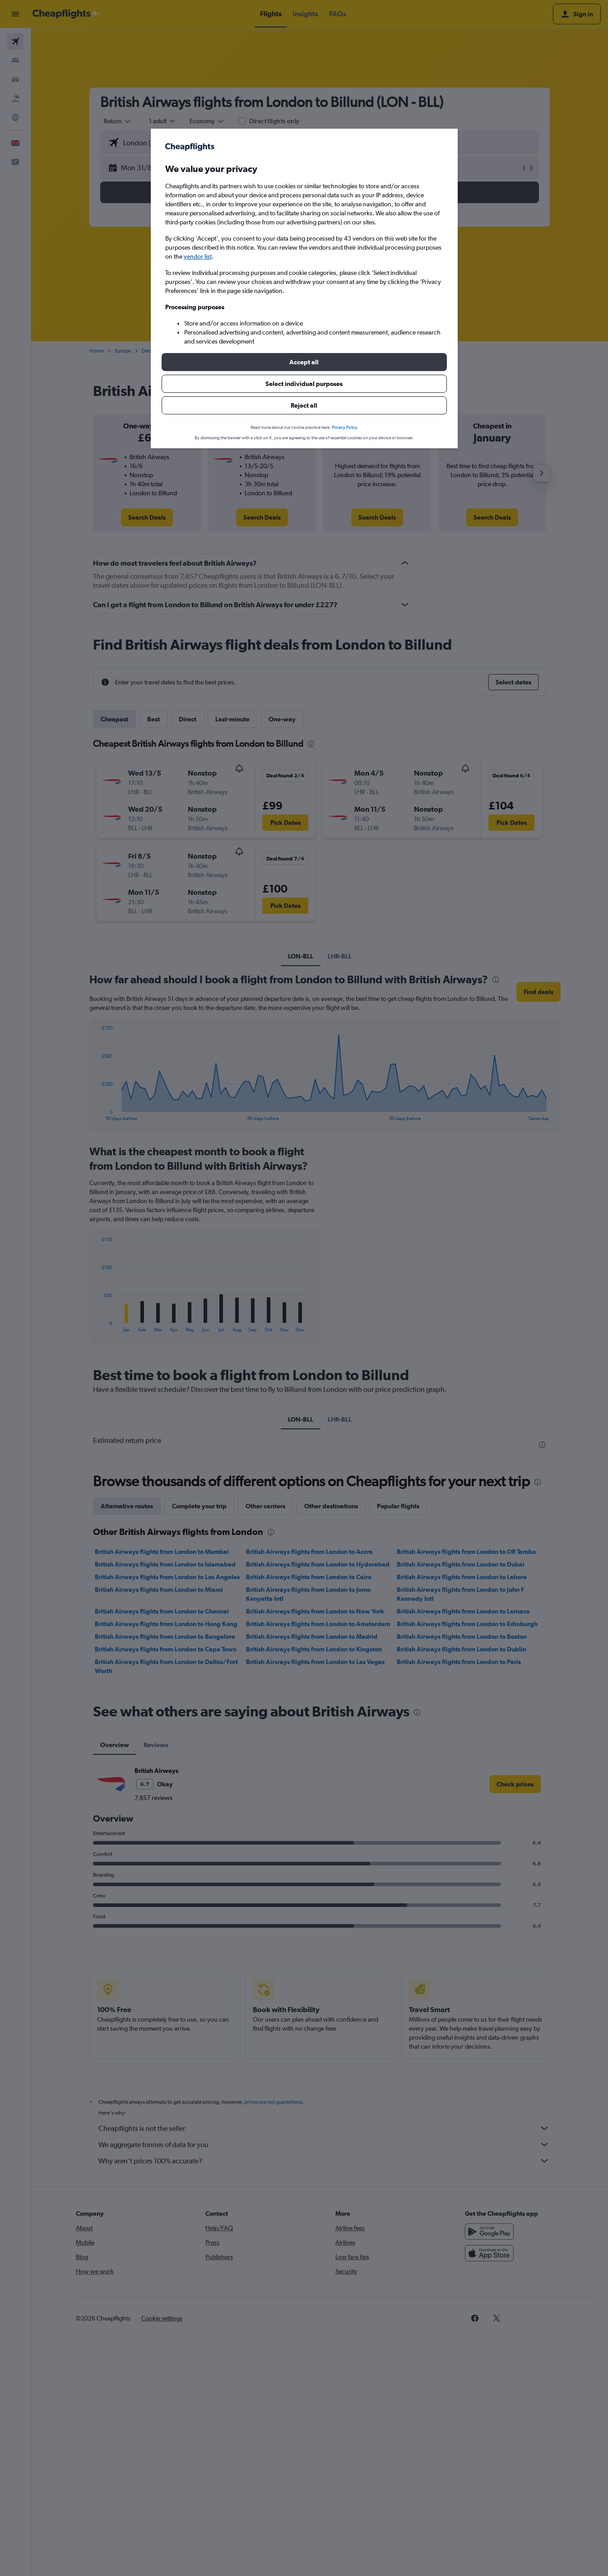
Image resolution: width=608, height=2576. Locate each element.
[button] (304, 362)
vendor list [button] (198, 256)
